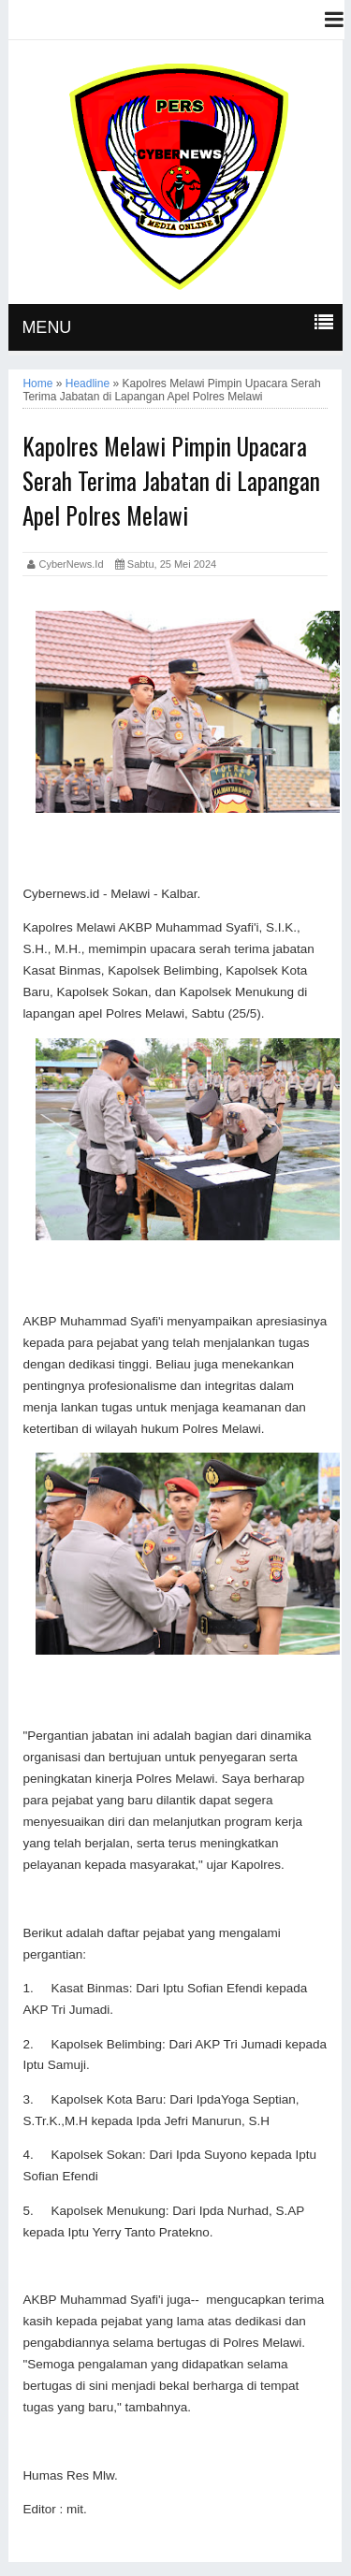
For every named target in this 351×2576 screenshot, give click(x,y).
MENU (46, 327)
